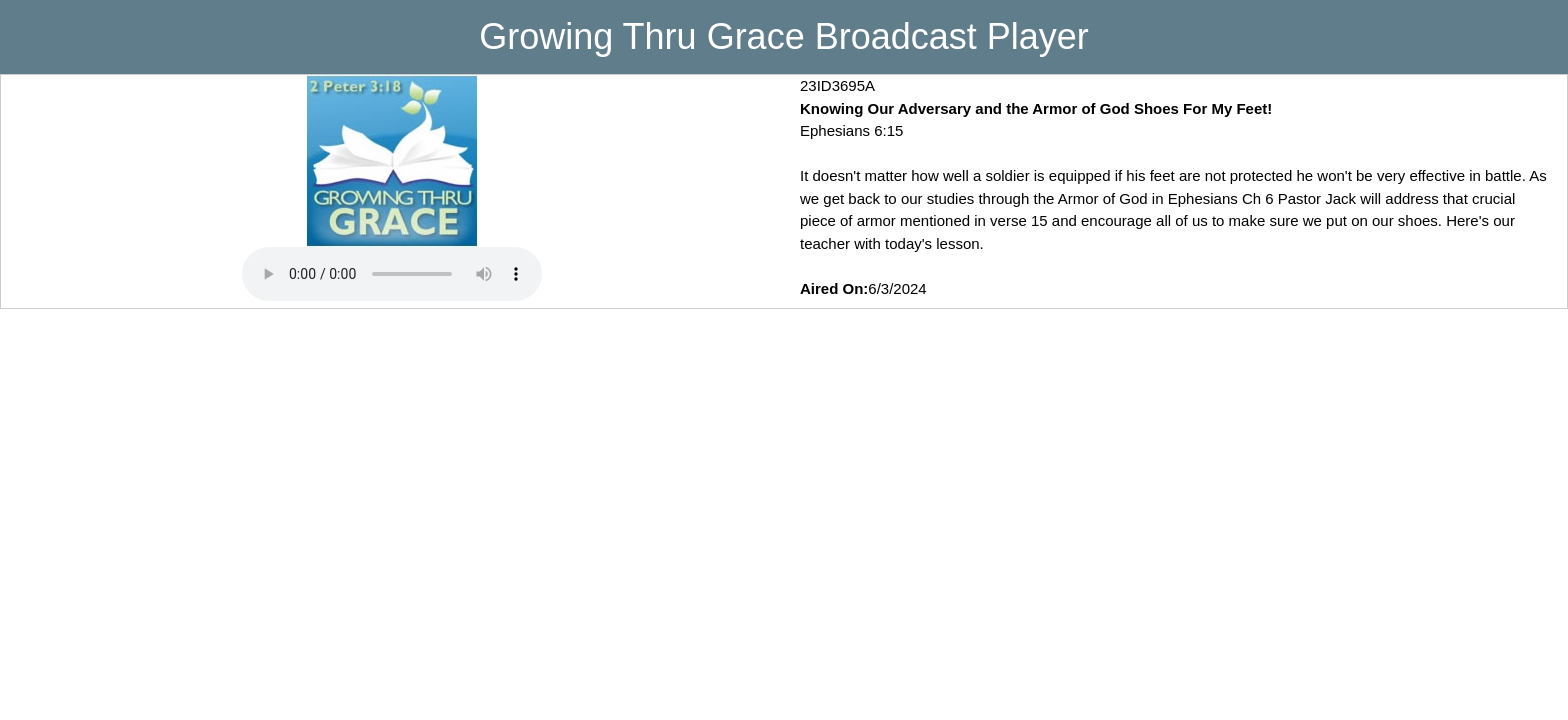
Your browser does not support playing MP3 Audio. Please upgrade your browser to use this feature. (392, 274)
